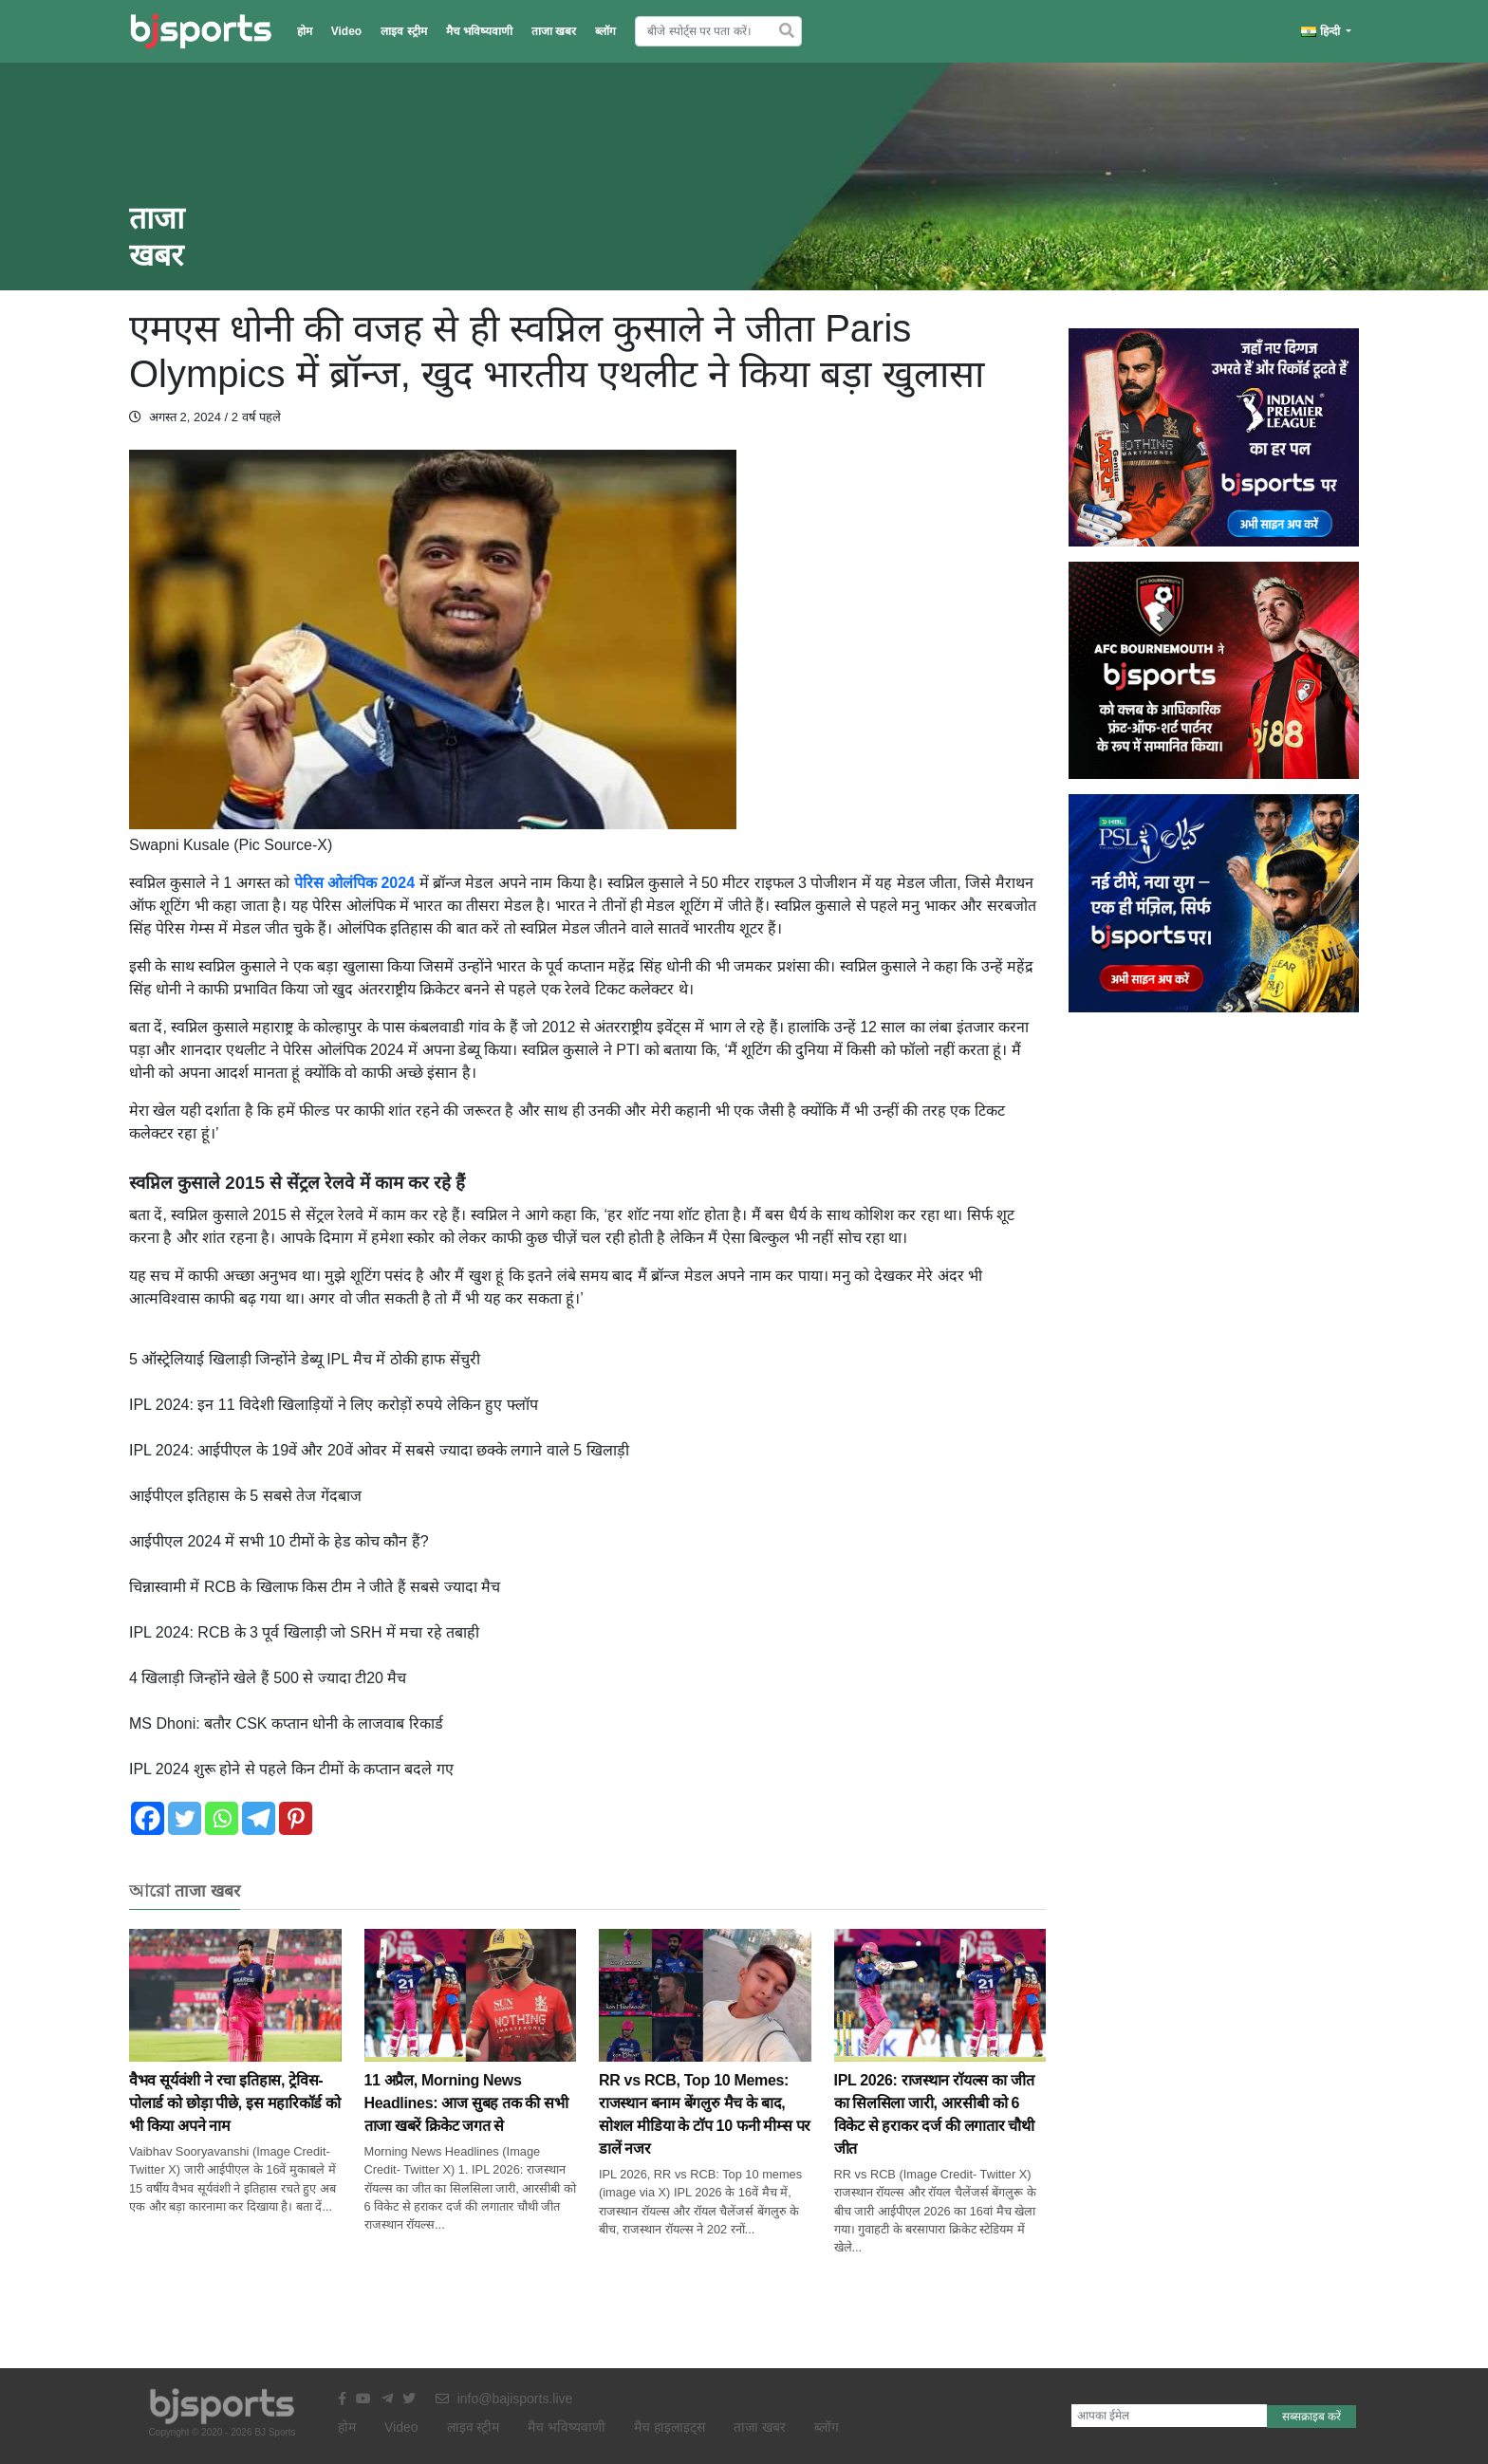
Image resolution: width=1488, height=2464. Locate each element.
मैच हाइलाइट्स (669, 2427)
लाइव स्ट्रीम (403, 31)
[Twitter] (184, 1818)
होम (304, 31)
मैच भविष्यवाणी (479, 31)
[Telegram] (258, 1818)
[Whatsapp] (221, 1818)
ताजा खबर (553, 31)
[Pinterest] (295, 1818)
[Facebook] (147, 1818)
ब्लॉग (605, 31)
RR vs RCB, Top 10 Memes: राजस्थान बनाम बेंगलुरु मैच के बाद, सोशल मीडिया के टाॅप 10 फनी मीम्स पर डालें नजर (705, 2074)
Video (346, 31)
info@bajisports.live (504, 2398)
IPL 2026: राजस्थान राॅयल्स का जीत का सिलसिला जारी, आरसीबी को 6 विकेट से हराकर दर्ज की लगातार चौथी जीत (940, 2074)
